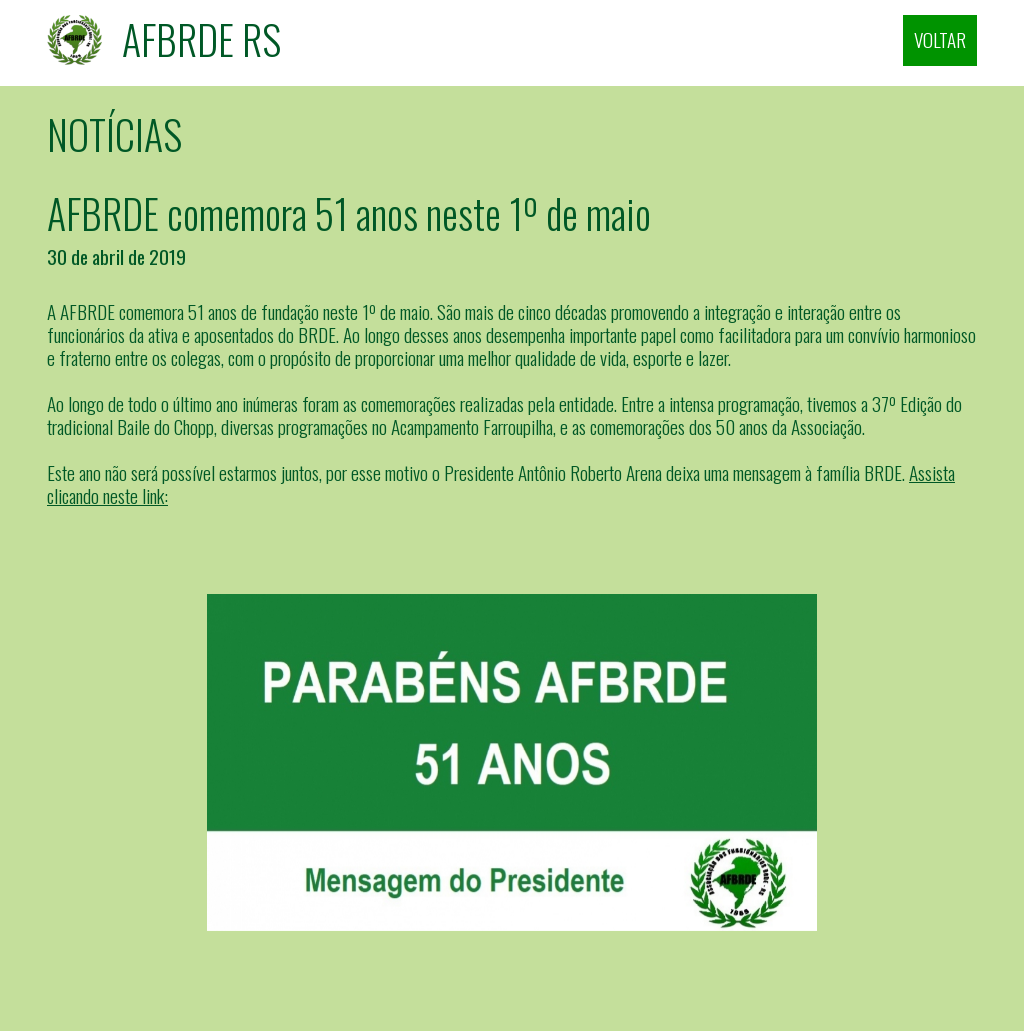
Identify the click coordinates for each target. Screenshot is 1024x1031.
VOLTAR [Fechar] (940, 39)
